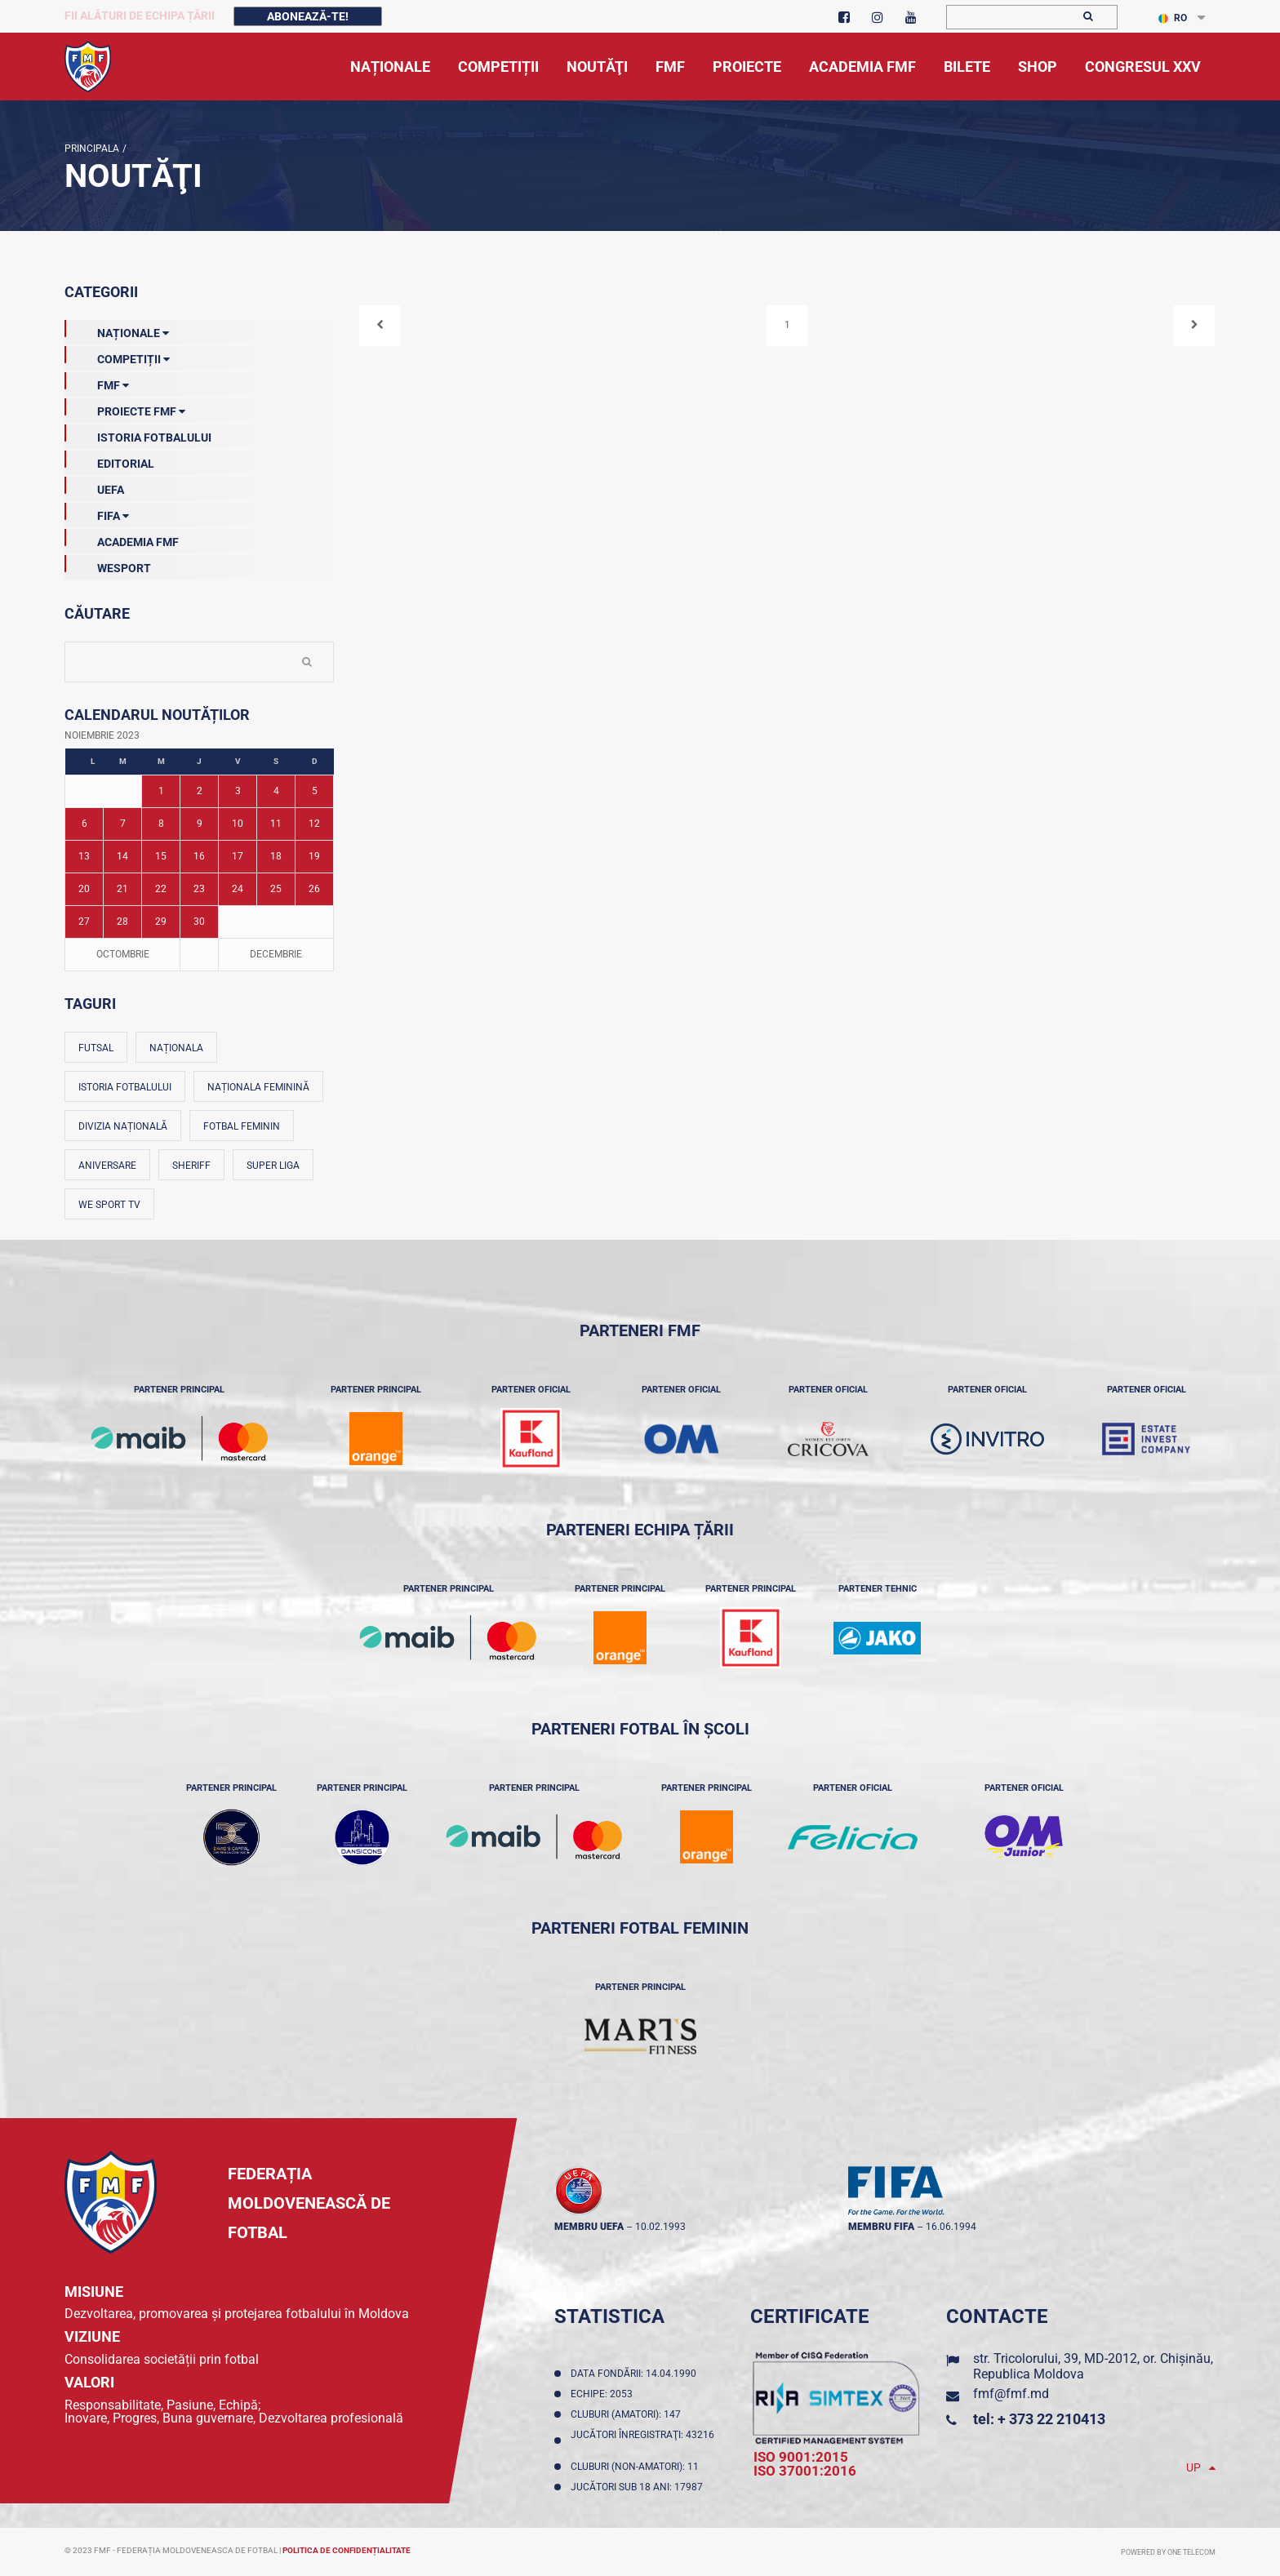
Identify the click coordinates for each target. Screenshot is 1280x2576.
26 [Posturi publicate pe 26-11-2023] (314, 889)
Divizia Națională (122, 1126)
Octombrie (122, 954)
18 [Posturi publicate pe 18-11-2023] (276, 856)
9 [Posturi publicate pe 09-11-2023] (199, 823)
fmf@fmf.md (1011, 2393)
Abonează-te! (308, 16)
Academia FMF (121, 539)
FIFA (96, 512)
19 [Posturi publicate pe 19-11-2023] (314, 856)
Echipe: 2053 (604, 2394)
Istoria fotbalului (124, 1087)
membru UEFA (589, 2226)
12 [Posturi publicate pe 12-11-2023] (314, 823)
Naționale (116, 330)
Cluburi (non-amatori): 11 (637, 2466)
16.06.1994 (951, 2226)
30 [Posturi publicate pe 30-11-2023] (199, 921)
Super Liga (273, 1165)
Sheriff (191, 1165)
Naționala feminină (258, 1087)
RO (1172, 18)
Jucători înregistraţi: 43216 (642, 2440)
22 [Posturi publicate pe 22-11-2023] (161, 889)
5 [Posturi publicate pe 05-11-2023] (315, 791)
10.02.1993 (660, 2226)
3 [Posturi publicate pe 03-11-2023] (238, 791)
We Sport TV (109, 1204)
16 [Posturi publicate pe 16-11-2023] (199, 856)
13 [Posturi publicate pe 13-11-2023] (84, 856)
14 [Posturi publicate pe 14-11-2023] (122, 856)
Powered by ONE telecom (1168, 2552)
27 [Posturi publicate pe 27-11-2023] (84, 921)
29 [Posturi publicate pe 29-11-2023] (161, 921)
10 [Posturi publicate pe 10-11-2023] (237, 823)
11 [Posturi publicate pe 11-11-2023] (276, 823)
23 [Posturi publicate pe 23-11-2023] (199, 889)
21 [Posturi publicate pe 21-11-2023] (122, 889)
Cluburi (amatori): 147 (628, 2414)
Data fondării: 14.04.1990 (636, 2373)
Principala (91, 148)
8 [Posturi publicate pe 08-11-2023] (161, 823)
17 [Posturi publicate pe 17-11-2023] (237, 856)
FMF (96, 382)
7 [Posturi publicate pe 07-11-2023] (123, 823)
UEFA (94, 486)
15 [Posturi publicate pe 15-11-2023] (161, 856)
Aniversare (107, 1165)
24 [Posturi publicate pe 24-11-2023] (237, 889)
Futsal (95, 1048)
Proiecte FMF (124, 408)
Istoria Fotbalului (137, 434)
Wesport (107, 565)
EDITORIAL (109, 460)
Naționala (176, 1048)
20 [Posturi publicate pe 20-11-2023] (84, 889)
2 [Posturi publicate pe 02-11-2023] (199, 791)
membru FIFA (881, 2226)
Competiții (117, 356)
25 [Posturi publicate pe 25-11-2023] (276, 889)
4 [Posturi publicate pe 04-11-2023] (276, 791)
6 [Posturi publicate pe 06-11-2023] (84, 823)
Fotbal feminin (241, 1126)
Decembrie (276, 954)
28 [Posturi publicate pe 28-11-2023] (122, 921)
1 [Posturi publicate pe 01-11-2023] (161, 791)
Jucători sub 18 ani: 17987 (639, 2487)
